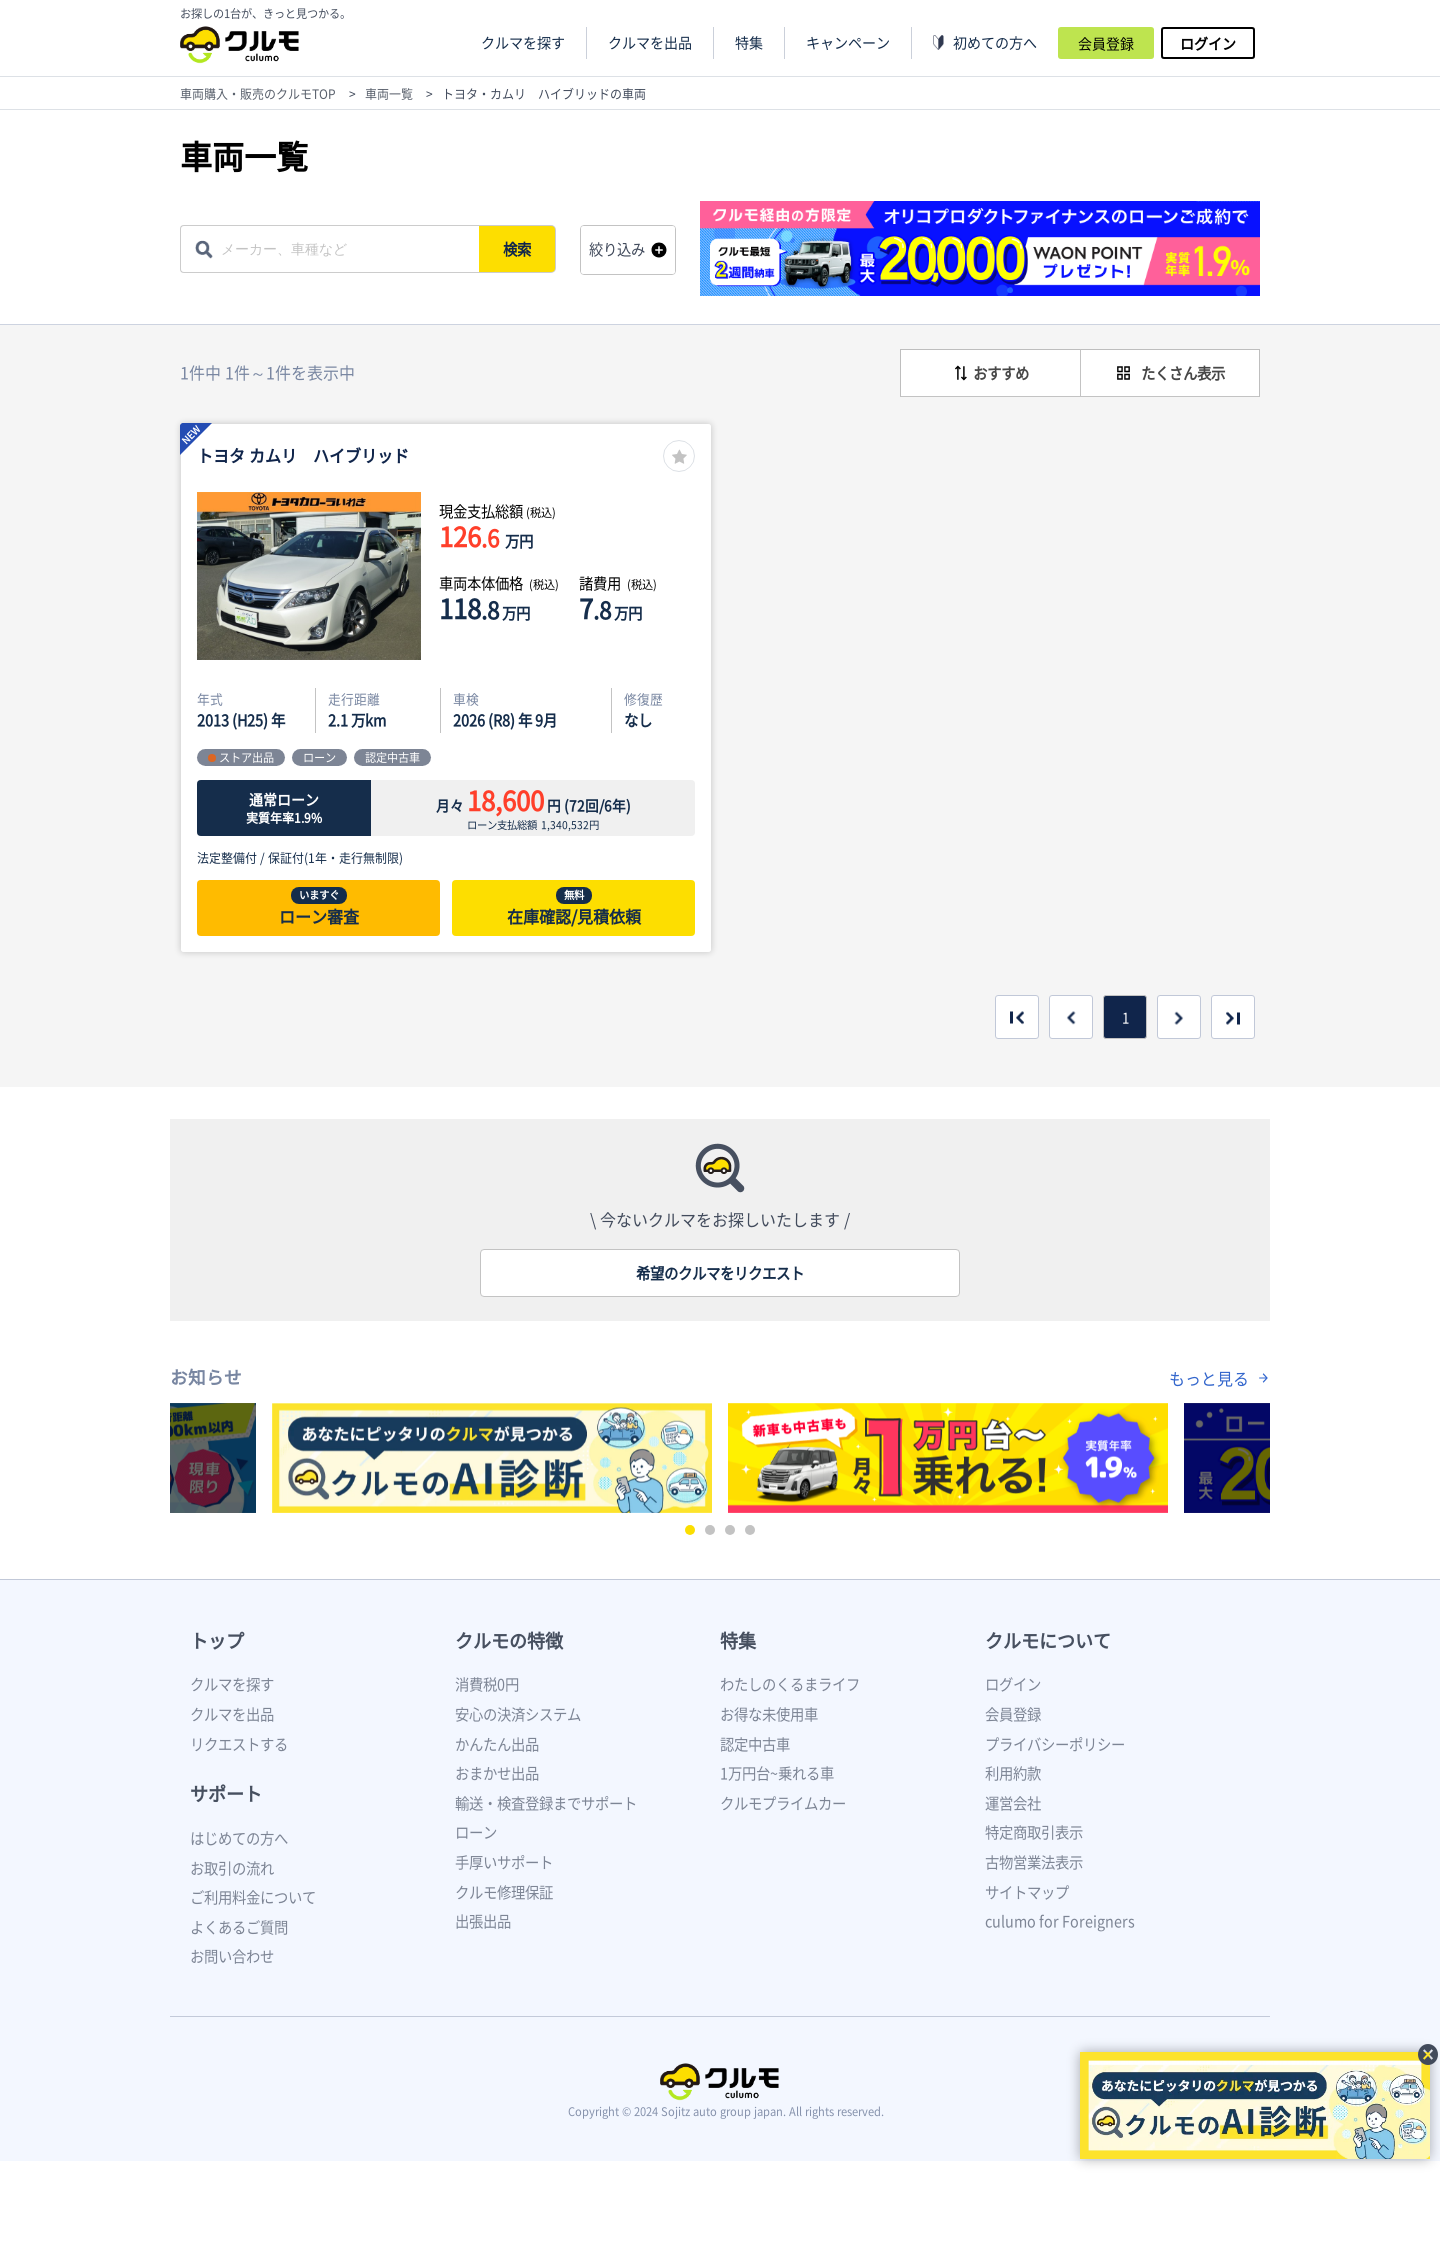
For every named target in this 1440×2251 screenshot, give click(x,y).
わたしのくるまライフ (790, 1684)
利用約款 (1013, 1773)
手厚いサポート (504, 1862)
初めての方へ (995, 42)
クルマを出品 (650, 42)
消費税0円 (487, 1684)
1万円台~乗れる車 (777, 1773)
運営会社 (1013, 1803)
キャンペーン (848, 42)
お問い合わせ (232, 1956)
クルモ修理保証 (504, 1892)
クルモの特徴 (509, 1640)
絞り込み (617, 249)
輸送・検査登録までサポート (546, 1803)
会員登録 (1106, 43)
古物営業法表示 (1034, 1862)
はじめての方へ (239, 1838)
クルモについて (1048, 1640)
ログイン (1208, 43)
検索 (518, 249)
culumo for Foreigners (1060, 1921)
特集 (738, 1640)
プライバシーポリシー (1055, 1744)
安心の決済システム (518, 1714)
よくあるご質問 (239, 1927)
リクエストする (239, 1744)
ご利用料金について (253, 1897)
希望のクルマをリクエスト (720, 1273)
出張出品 (483, 1921)
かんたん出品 (497, 1744)
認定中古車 (755, 1744)
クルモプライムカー (783, 1803)
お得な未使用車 (769, 1714)
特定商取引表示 (1034, 1832)
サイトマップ (1027, 1892)
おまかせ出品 (497, 1773)
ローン (476, 1832)
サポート (226, 1793)
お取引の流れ (232, 1868)
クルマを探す (523, 42)
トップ (217, 1640)
